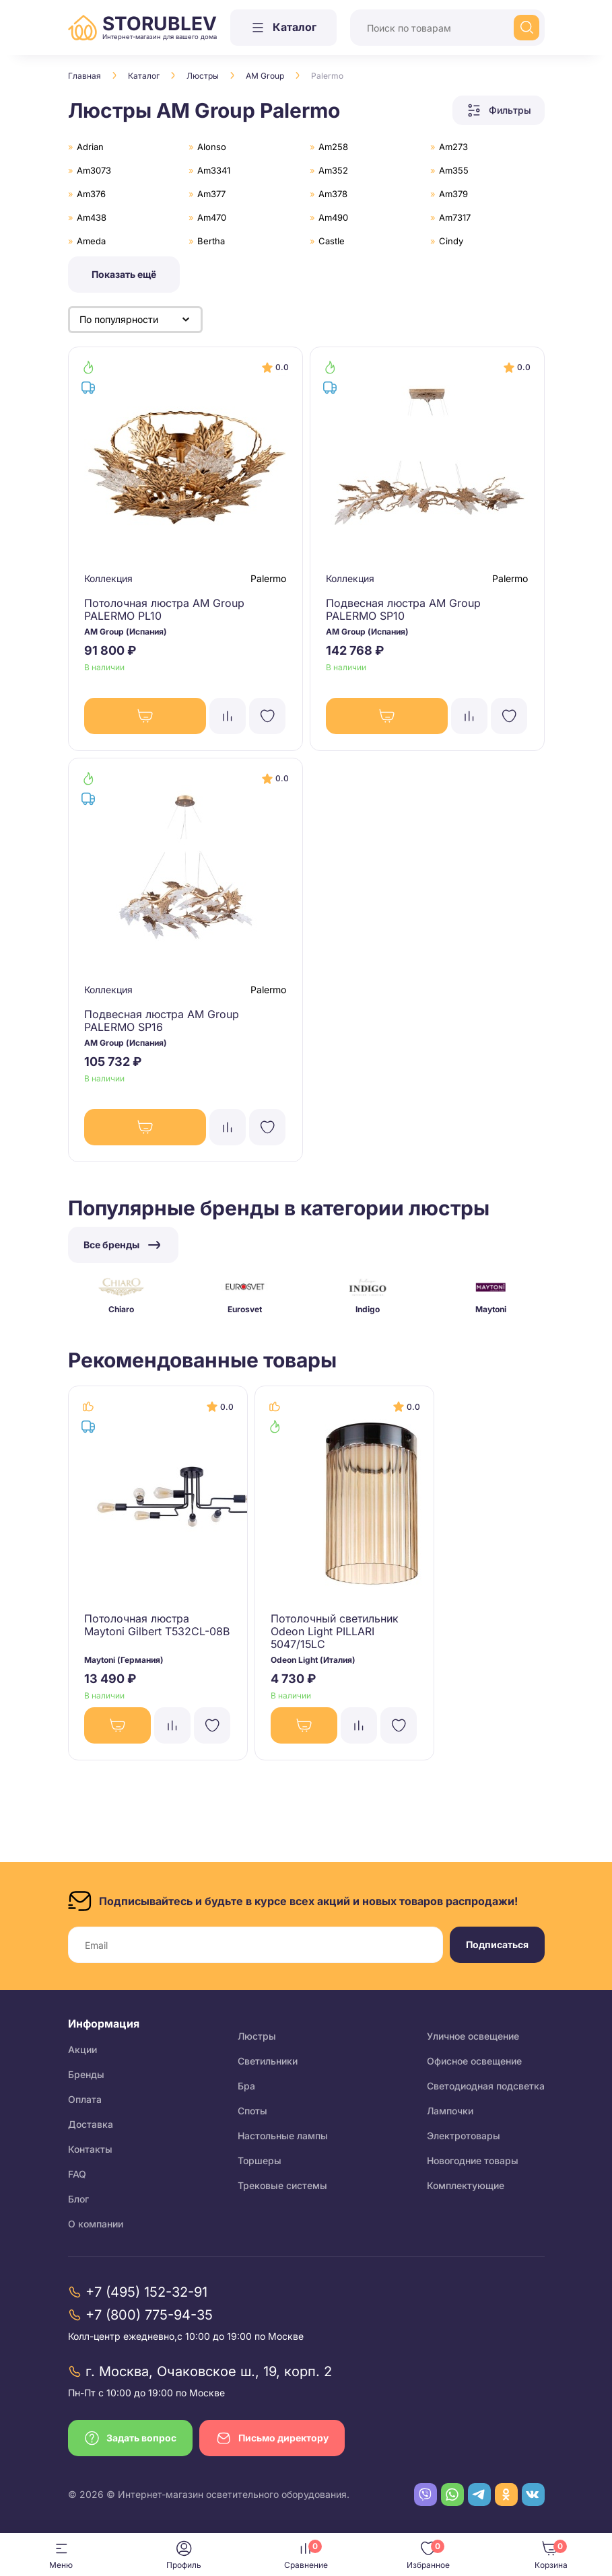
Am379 (453, 193)
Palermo (268, 578)
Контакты (90, 2149)
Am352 (333, 170)
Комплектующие (465, 2185)
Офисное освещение (474, 2061)
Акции (82, 2049)
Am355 (454, 170)
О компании (95, 2223)
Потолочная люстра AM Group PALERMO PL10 (165, 609)
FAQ (77, 2174)
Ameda (91, 241)
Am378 (332, 193)
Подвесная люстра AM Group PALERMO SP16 (162, 1020)
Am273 (453, 146)
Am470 (211, 217)
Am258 (333, 146)
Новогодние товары (472, 2160)
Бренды (86, 2074)
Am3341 (213, 170)
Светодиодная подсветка (486, 2085)
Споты (252, 2110)
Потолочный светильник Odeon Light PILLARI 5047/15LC (335, 1631)
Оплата (85, 2099)
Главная (84, 76)
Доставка (90, 2124)
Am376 (91, 193)
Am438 (91, 217)
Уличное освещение (473, 2036)
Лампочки (450, 2110)
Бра (246, 2085)
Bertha (211, 241)
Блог (78, 2199)
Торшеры (259, 2160)
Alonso (211, 146)
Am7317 (455, 217)
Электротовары (463, 2135)
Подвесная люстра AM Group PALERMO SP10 (404, 609)
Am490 (333, 217)
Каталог (144, 76)
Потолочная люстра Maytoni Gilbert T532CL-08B (158, 1625)
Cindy (451, 241)
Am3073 (94, 170)
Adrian (90, 146)
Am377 (211, 193)
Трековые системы (282, 2185)
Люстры (202, 76)
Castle (331, 241)
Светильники (268, 2061)
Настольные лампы (283, 2135)
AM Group (265, 76)
